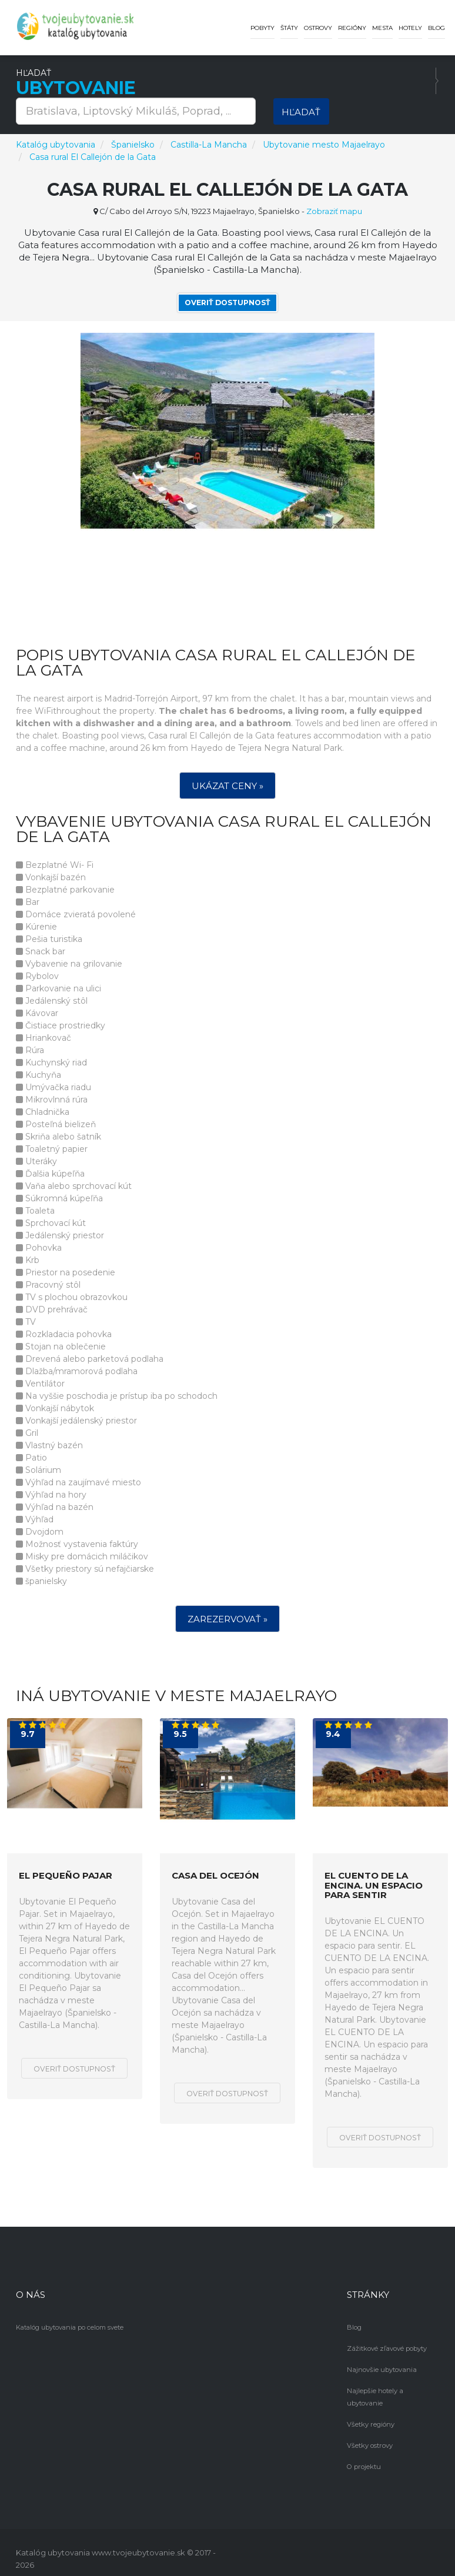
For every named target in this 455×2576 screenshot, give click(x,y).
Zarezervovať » (227, 1619)
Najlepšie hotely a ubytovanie (392, 2390)
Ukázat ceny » (227, 785)
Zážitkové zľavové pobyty (386, 2348)
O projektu (363, 2454)
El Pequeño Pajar (65, 1876)
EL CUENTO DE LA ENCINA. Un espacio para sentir (373, 1885)
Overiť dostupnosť (227, 302)
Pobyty (262, 28)
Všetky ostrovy (369, 2432)
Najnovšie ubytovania (380, 2369)
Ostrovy (318, 28)
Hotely (410, 28)
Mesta (382, 28)
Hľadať (301, 112)
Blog (436, 28)
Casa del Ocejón (215, 1876)
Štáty (289, 28)
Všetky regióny (370, 2411)
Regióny (352, 28)
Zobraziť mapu (334, 211)
